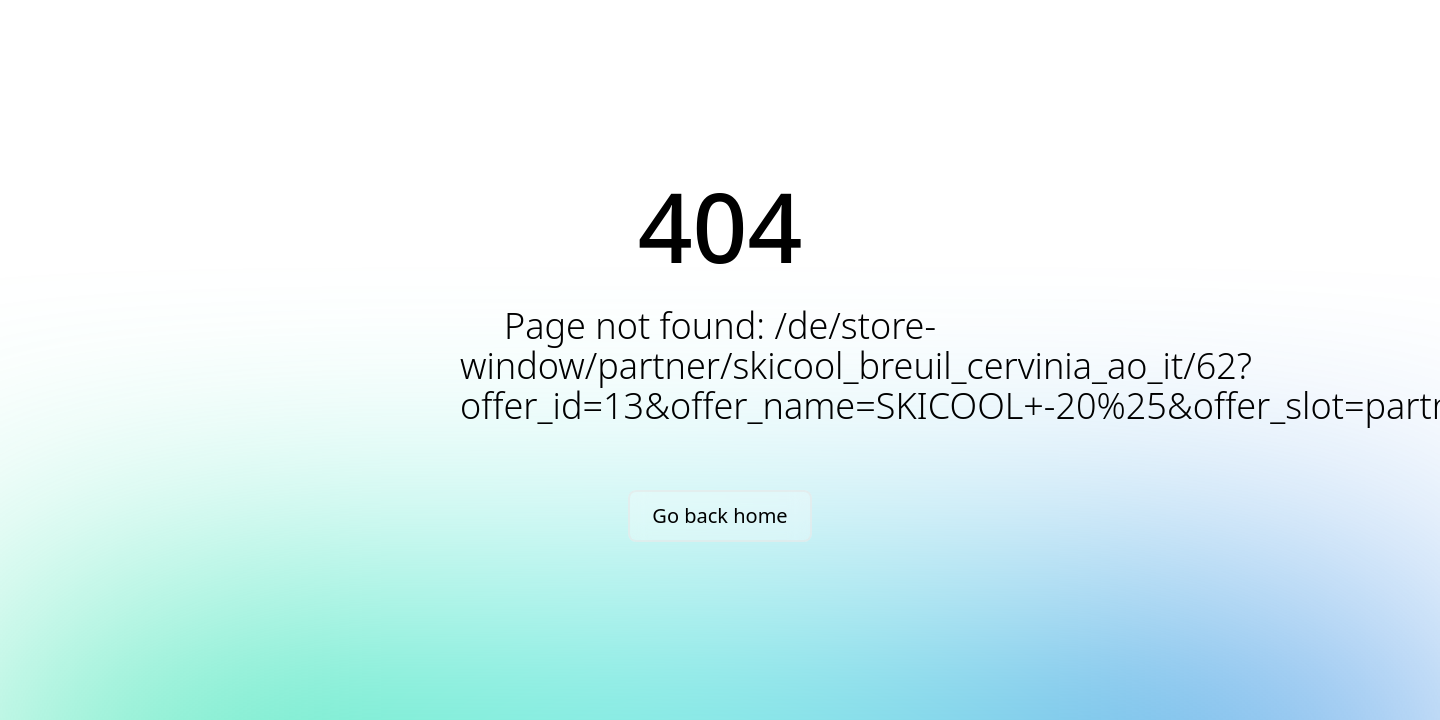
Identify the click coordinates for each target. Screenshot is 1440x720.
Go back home (719, 515)
